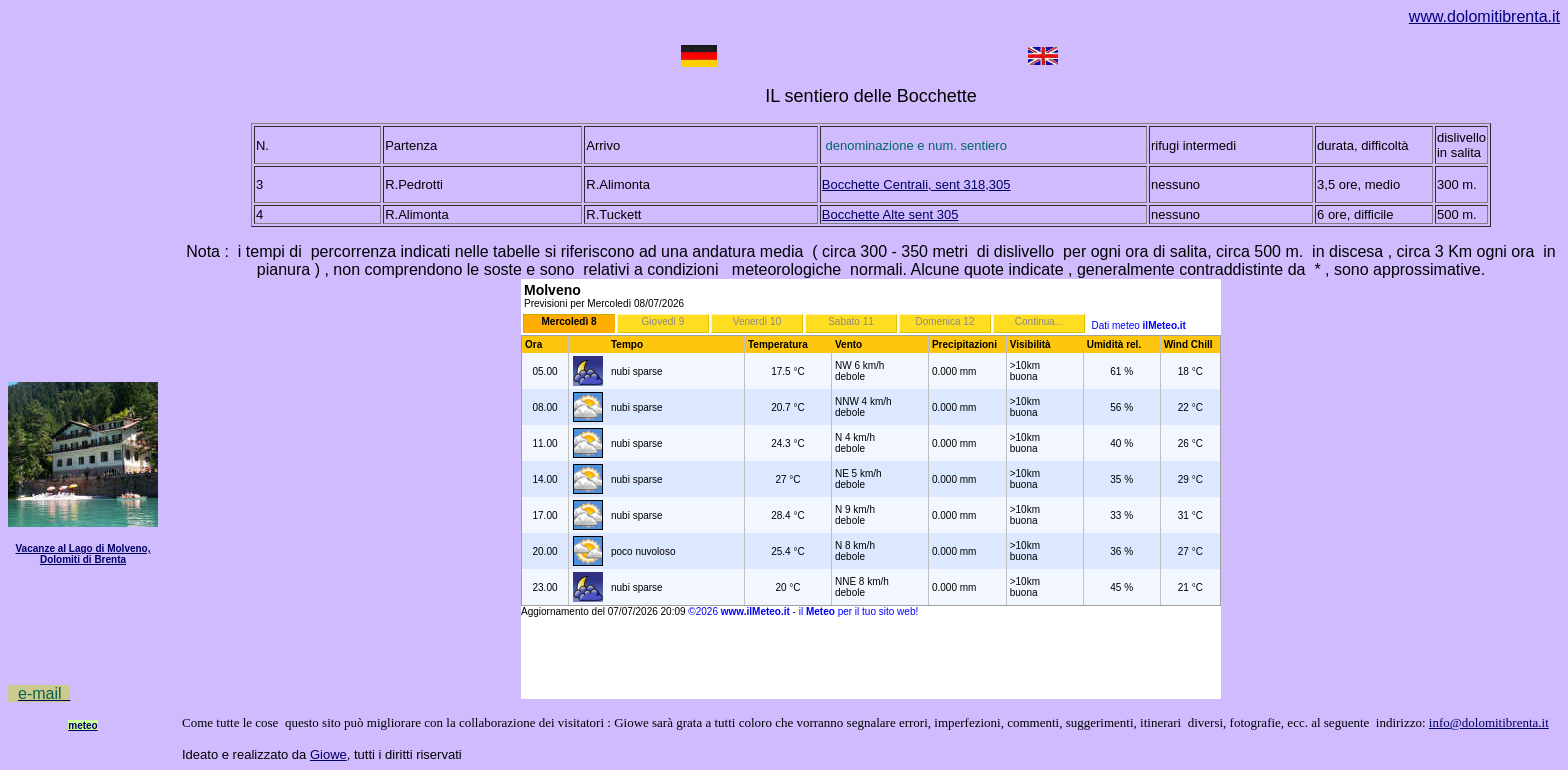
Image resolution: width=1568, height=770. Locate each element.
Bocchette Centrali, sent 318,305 (916, 184)
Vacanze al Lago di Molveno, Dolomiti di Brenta (82, 554)
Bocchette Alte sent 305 (890, 214)
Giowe (328, 754)
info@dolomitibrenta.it (1489, 722)
